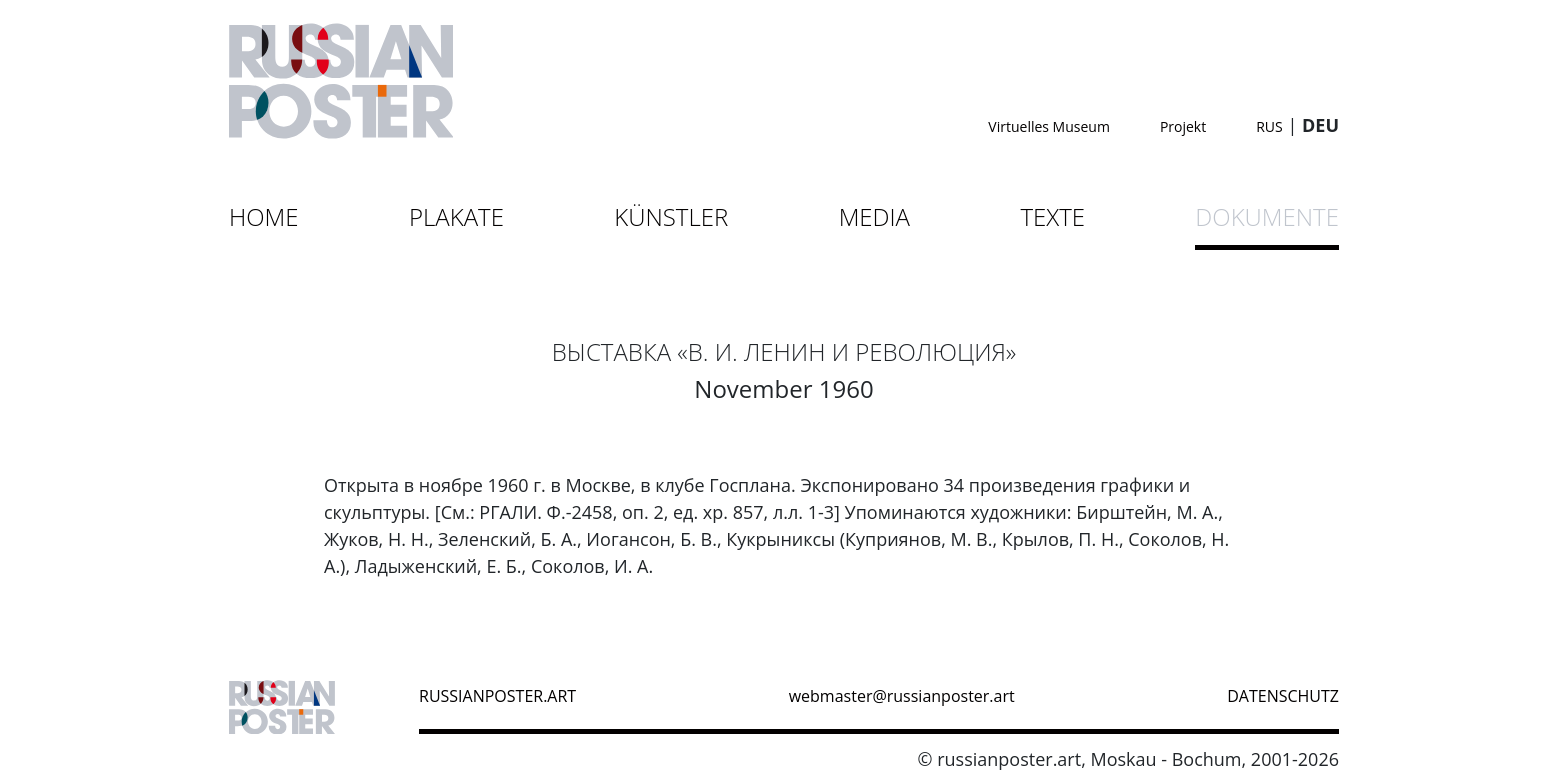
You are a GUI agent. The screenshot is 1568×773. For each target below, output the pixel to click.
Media (874, 216)
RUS (1269, 126)
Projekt (1183, 126)
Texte (1052, 216)
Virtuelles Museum (1049, 126)
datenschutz (1283, 696)
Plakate (456, 216)
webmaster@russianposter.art (902, 696)
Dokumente (1267, 216)
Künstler (671, 216)
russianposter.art (497, 696)
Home (264, 216)
